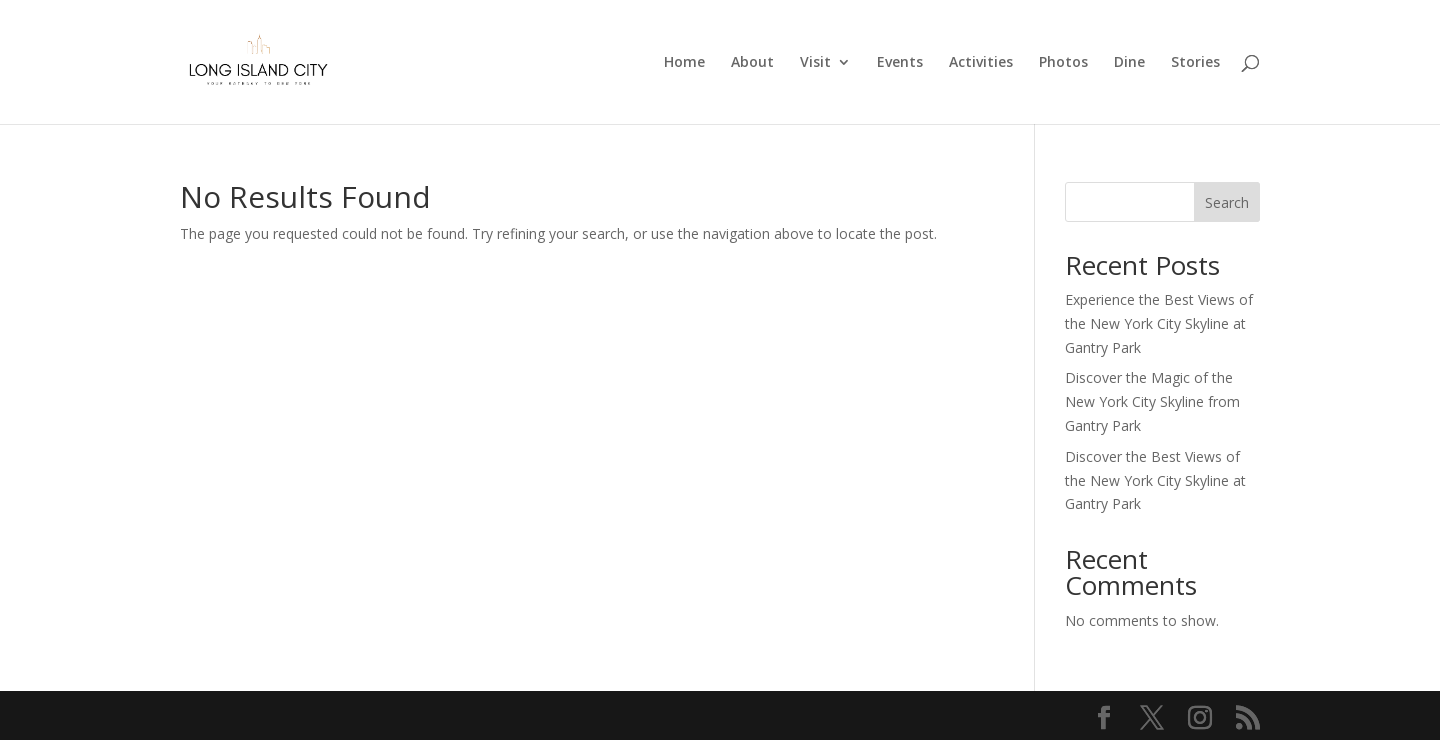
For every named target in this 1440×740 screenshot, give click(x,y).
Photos (1063, 63)
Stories (1195, 63)
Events (900, 63)
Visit (815, 63)
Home (684, 63)
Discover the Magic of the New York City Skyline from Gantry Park (1152, 401)
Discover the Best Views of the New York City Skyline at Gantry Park (1155, 480)
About (752, 63)
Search (1227, 202)
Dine (1129, 63)
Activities (981, 63)
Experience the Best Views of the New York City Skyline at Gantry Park (1159, 323)
